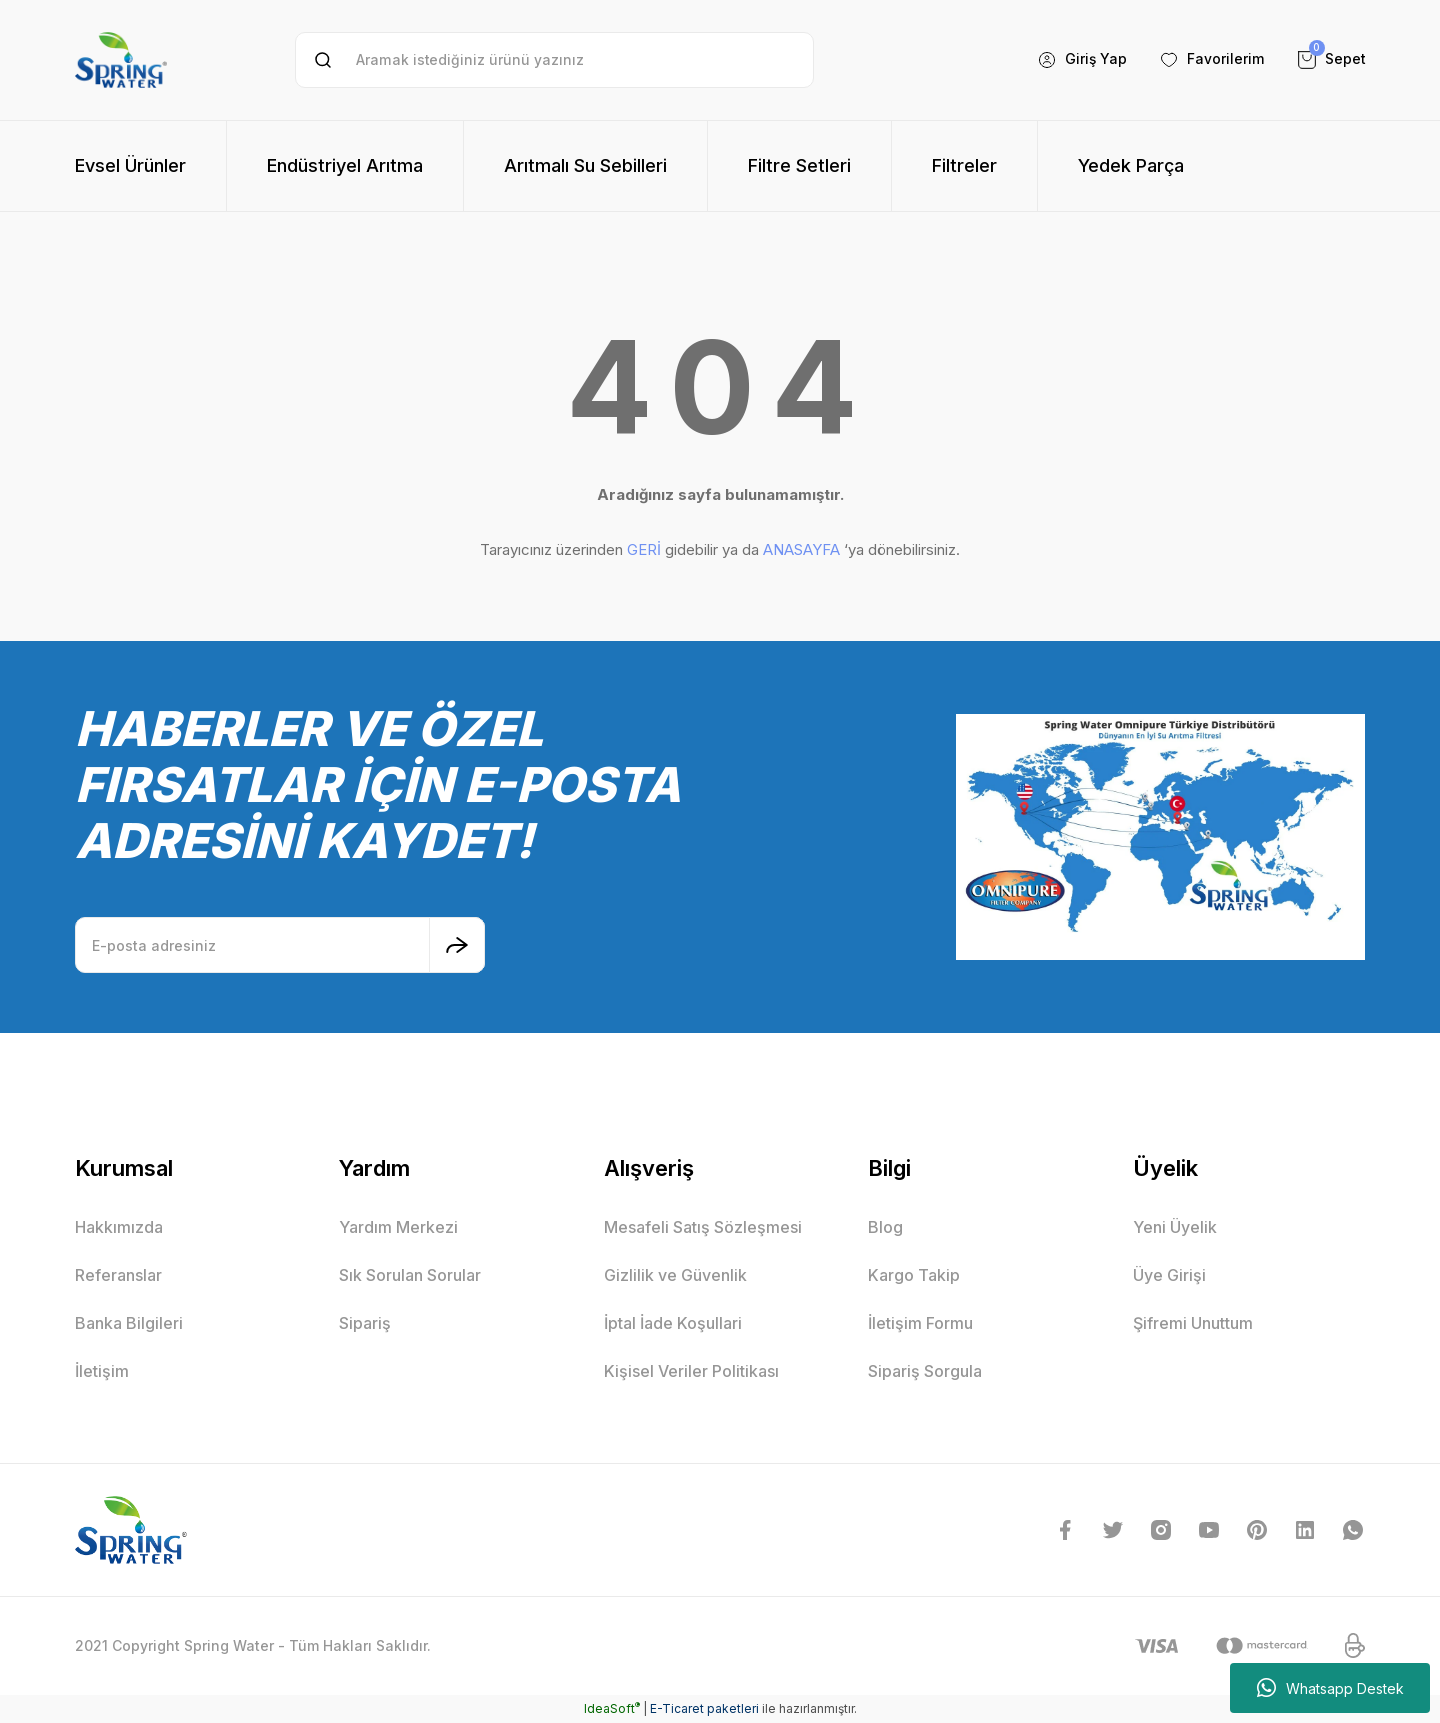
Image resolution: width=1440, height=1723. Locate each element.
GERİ (644, 549)
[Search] (554, 60)
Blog (885, 1227)
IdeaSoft (612, 1708)
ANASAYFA (801, 549)
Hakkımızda (119, 1227)
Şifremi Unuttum (1193, 1323)
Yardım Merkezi (398, 1227)
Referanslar (118, 1275)
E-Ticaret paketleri (704, 1708)
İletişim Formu (920, 1323)
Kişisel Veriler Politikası (691, 1371)
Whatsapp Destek (1330, 1688)
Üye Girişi (1169, 1275)
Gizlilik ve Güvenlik (675, 1275)
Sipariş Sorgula (925, 1371)
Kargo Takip (914, 1275)
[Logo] (121, 60)
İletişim (102, 1371)
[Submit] (457, 945)
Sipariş (365, 1323)
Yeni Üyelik (1175, 1227)
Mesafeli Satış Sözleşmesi (703, 1227)
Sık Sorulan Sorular (410, 1275)
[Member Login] (1081, 60)
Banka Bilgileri (129, 1323)
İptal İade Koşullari (673, 1323)
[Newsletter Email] (280, 945)
